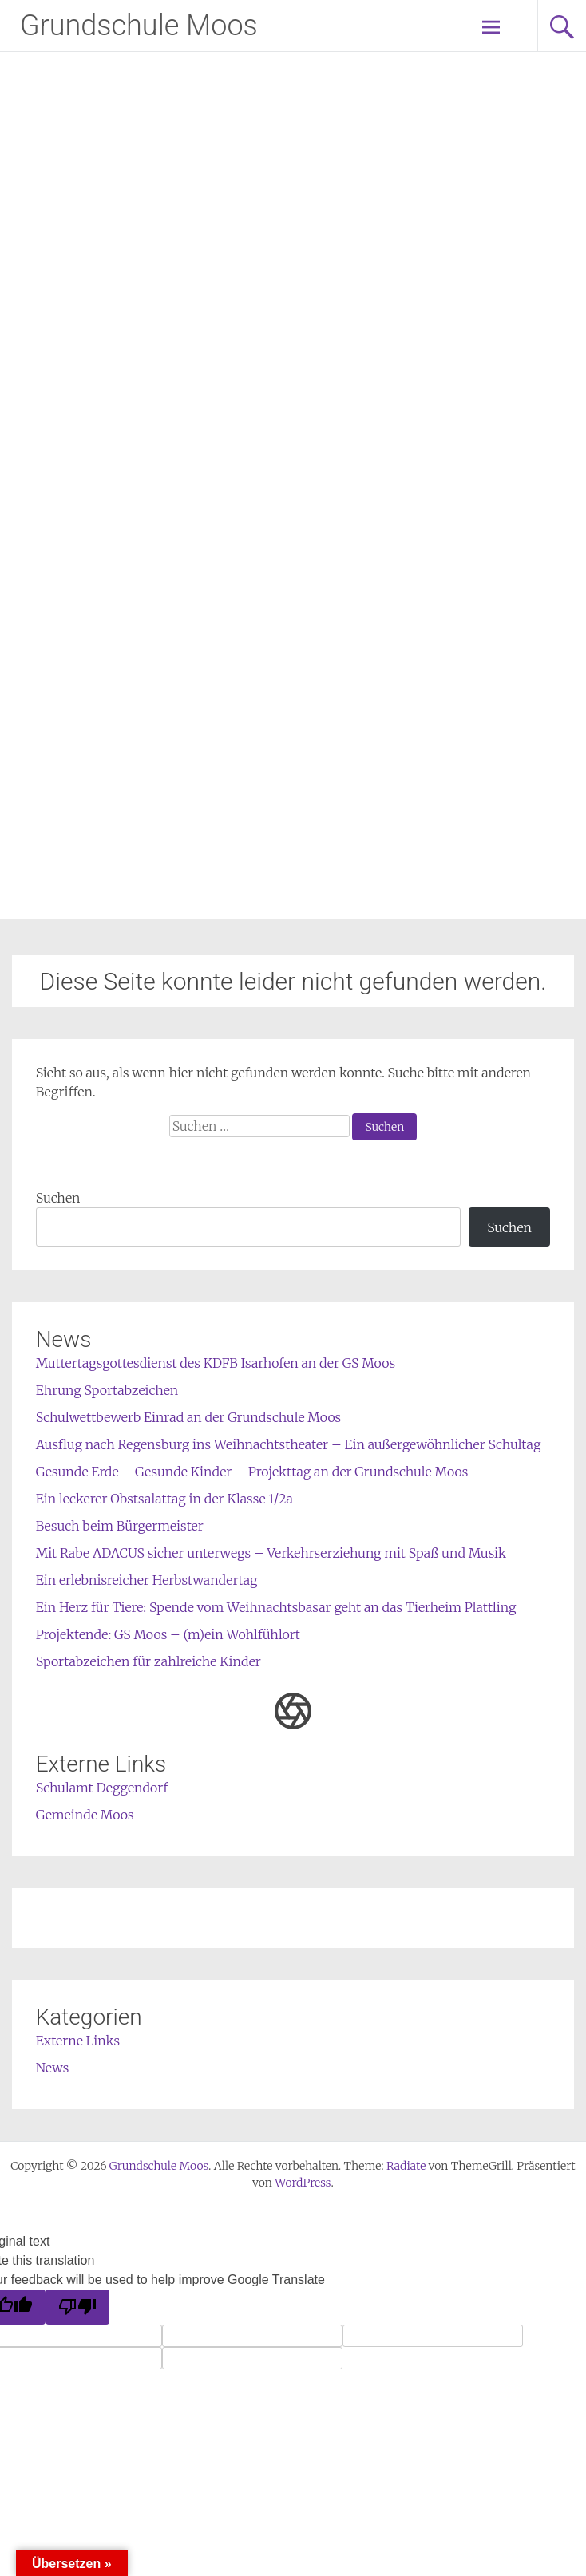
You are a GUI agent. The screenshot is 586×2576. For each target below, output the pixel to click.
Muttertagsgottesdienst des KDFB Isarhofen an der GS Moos (215, 1363)
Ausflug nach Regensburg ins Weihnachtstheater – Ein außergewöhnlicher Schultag (288, 1444)
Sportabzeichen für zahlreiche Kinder (148, 1661)
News (52, 2068)
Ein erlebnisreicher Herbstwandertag (147, 1580)
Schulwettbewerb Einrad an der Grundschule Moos (189, 1417)
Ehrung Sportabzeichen (107, 1390)
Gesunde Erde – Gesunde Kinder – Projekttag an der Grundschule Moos (252, 1472)
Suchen (58, 1198)
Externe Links (78, 2041)
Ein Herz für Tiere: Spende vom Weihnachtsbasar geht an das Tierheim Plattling (276, 1607)
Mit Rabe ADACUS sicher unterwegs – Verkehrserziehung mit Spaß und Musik (271, 1553)
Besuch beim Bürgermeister (120, 1526)
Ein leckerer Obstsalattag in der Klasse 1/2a (164, 1499)
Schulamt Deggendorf (102, 1788)
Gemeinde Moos (85, 1815)
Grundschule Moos (139, 25)
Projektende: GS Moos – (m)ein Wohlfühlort (168, 1634)
